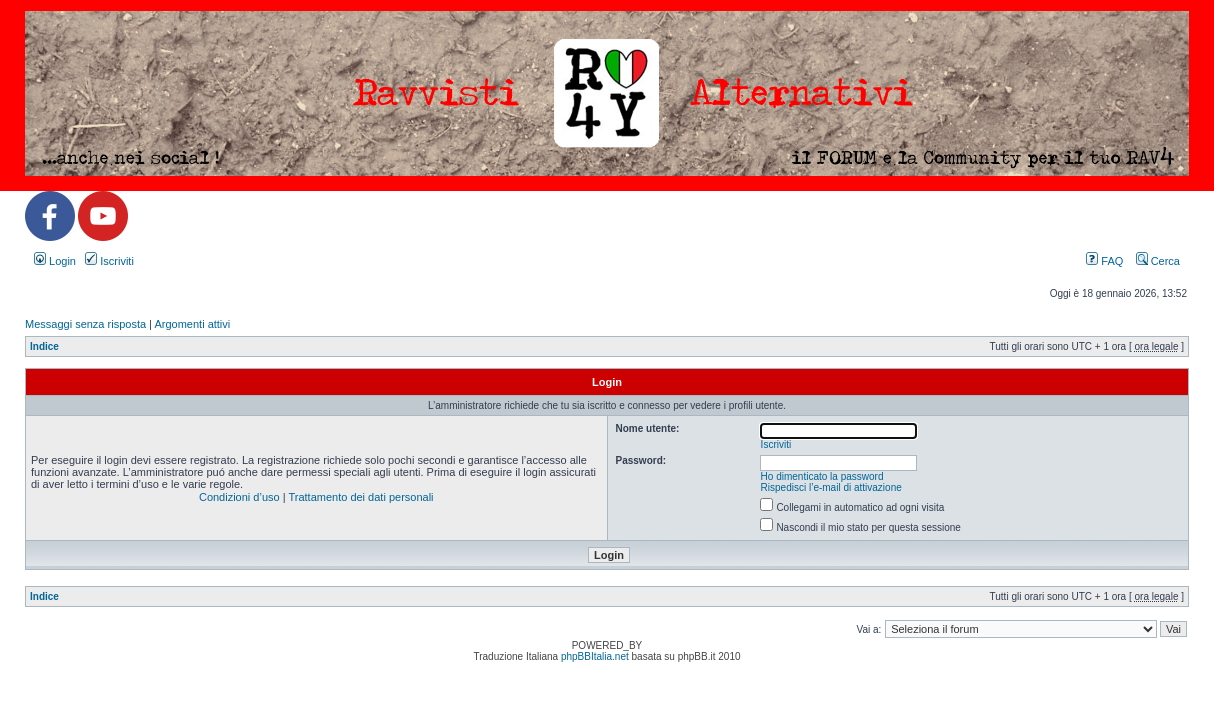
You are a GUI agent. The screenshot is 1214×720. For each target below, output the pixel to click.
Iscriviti (109, 261)
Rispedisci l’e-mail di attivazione (831, 487)
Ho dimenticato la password (822, 476)
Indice (44, 346)
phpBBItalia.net (595, 656)
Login (55, 261)
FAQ (1104, 261)
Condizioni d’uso (239, 497)
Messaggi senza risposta (85, 324)
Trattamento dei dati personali (360, 497)
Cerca (1158, 261)
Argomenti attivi (192, 324)
